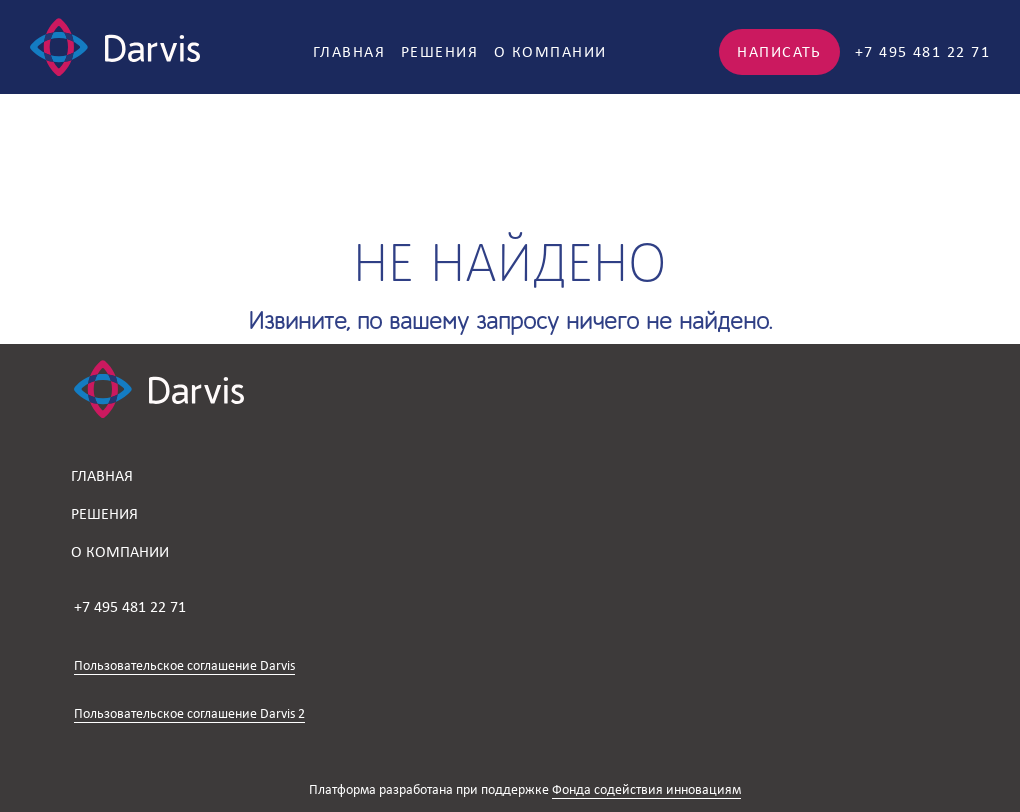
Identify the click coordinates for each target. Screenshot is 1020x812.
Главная (349, 51)
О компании (550, 51)
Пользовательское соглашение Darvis (184, 665)
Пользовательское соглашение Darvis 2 (189, 713)
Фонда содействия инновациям (646, 789)
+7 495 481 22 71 (922, 51)
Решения (439, 51)
